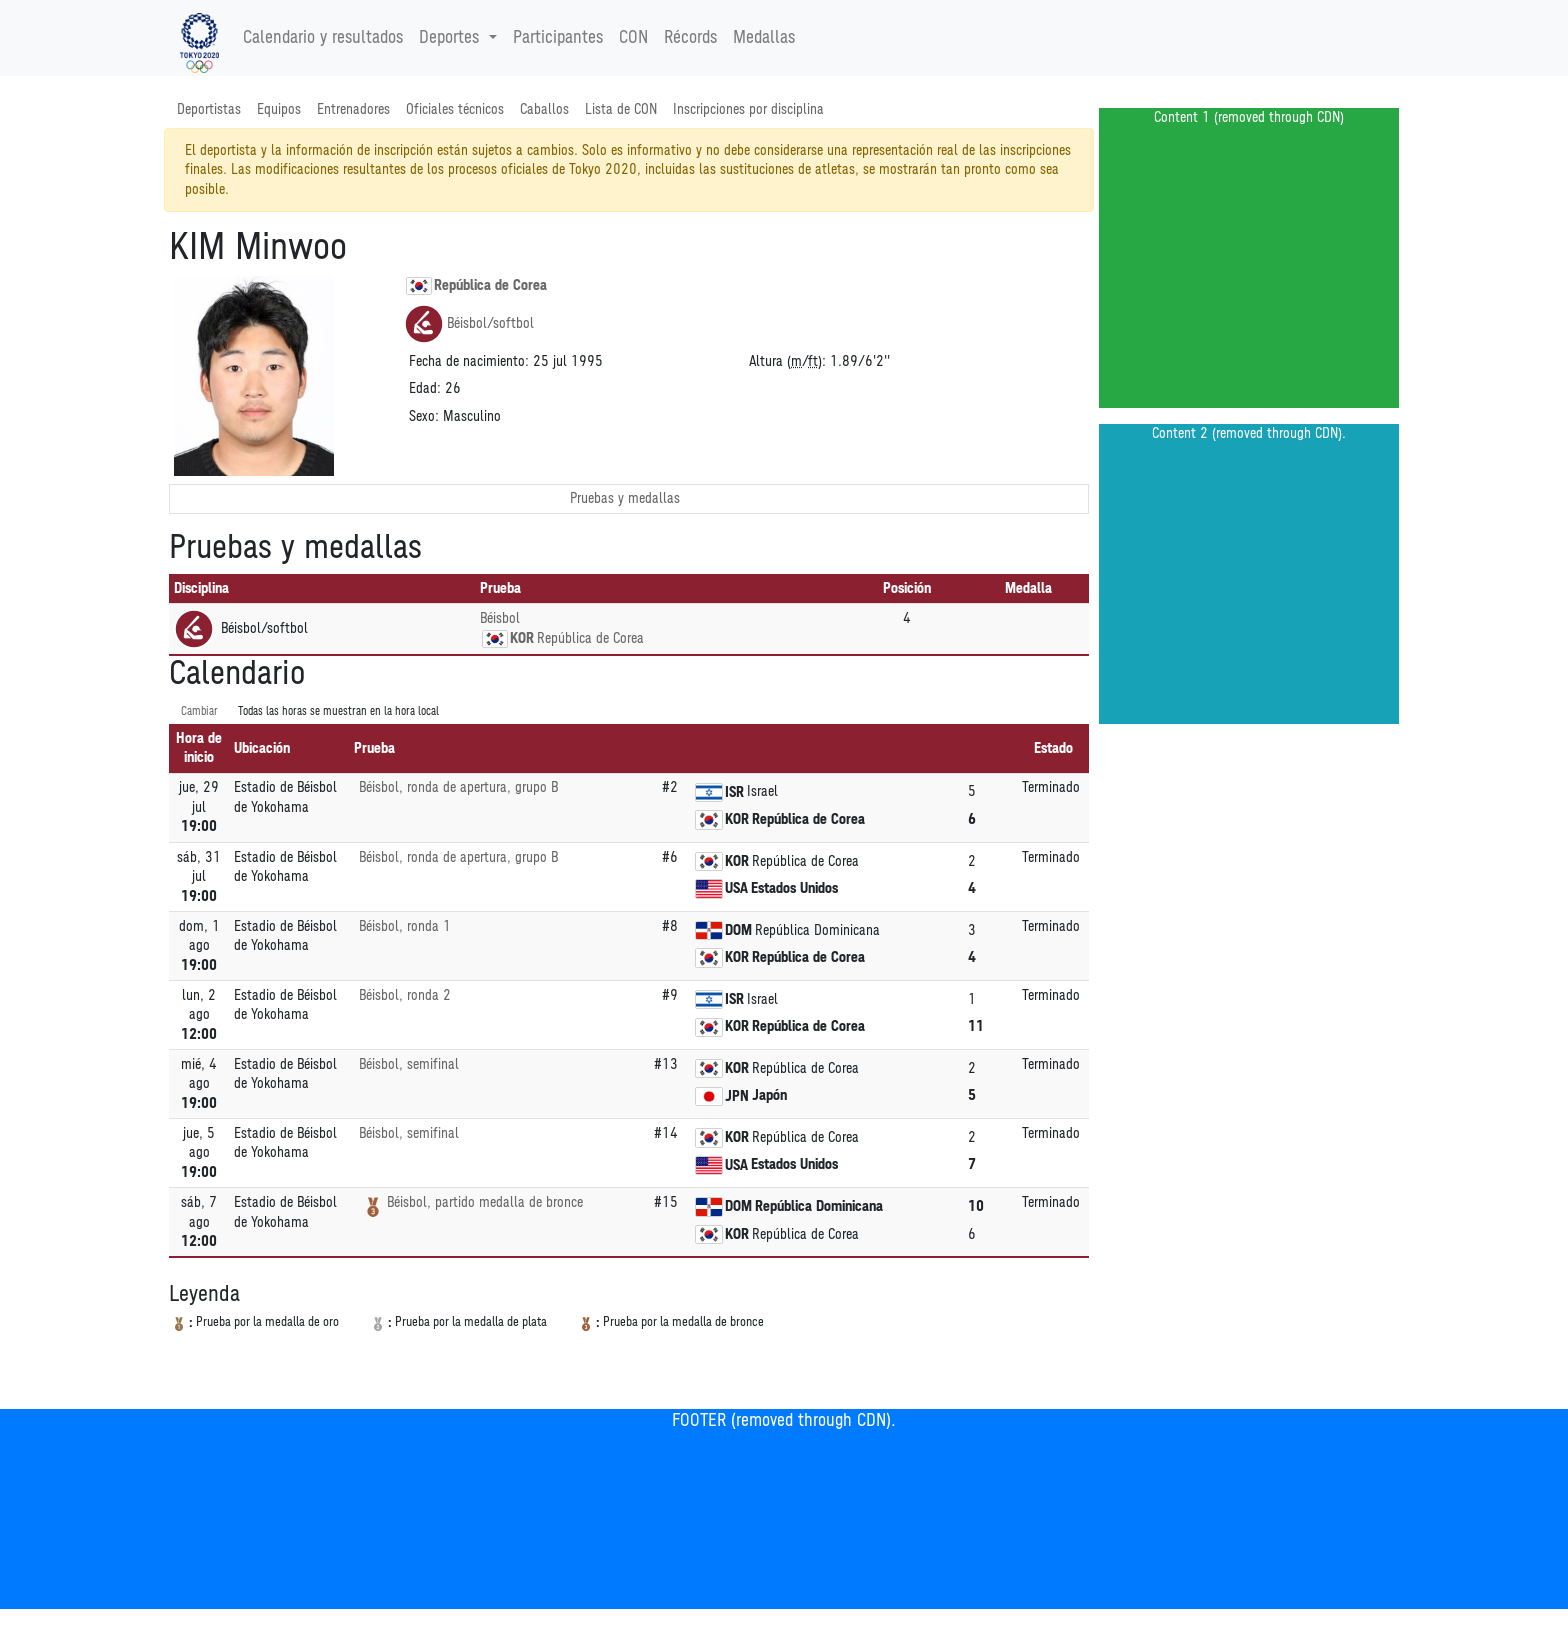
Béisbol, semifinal (409, 1064)
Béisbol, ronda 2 (405, 995)
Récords (690, 38)
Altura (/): (787, 361)
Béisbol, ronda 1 (405, 926)
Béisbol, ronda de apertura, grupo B (458, 787)
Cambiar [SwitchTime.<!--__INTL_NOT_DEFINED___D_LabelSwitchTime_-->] (199, 711)
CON (633, 38)
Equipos (279, 109)
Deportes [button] (451, 38)
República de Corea (476, 286)
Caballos (544, 109)
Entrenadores (353, 109)
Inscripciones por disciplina (748, 109)
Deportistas (209, 109)
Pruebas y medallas (625, 498)
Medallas (764, 38)
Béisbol (500, 618)
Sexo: (424, 416)
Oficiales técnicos (455, 109)
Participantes (558, 38)
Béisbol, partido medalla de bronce (485, 1202)
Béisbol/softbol (469, 324)
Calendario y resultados (323, 38)
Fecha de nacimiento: (469, 361)
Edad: (425, 388)
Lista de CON (621, 109)
